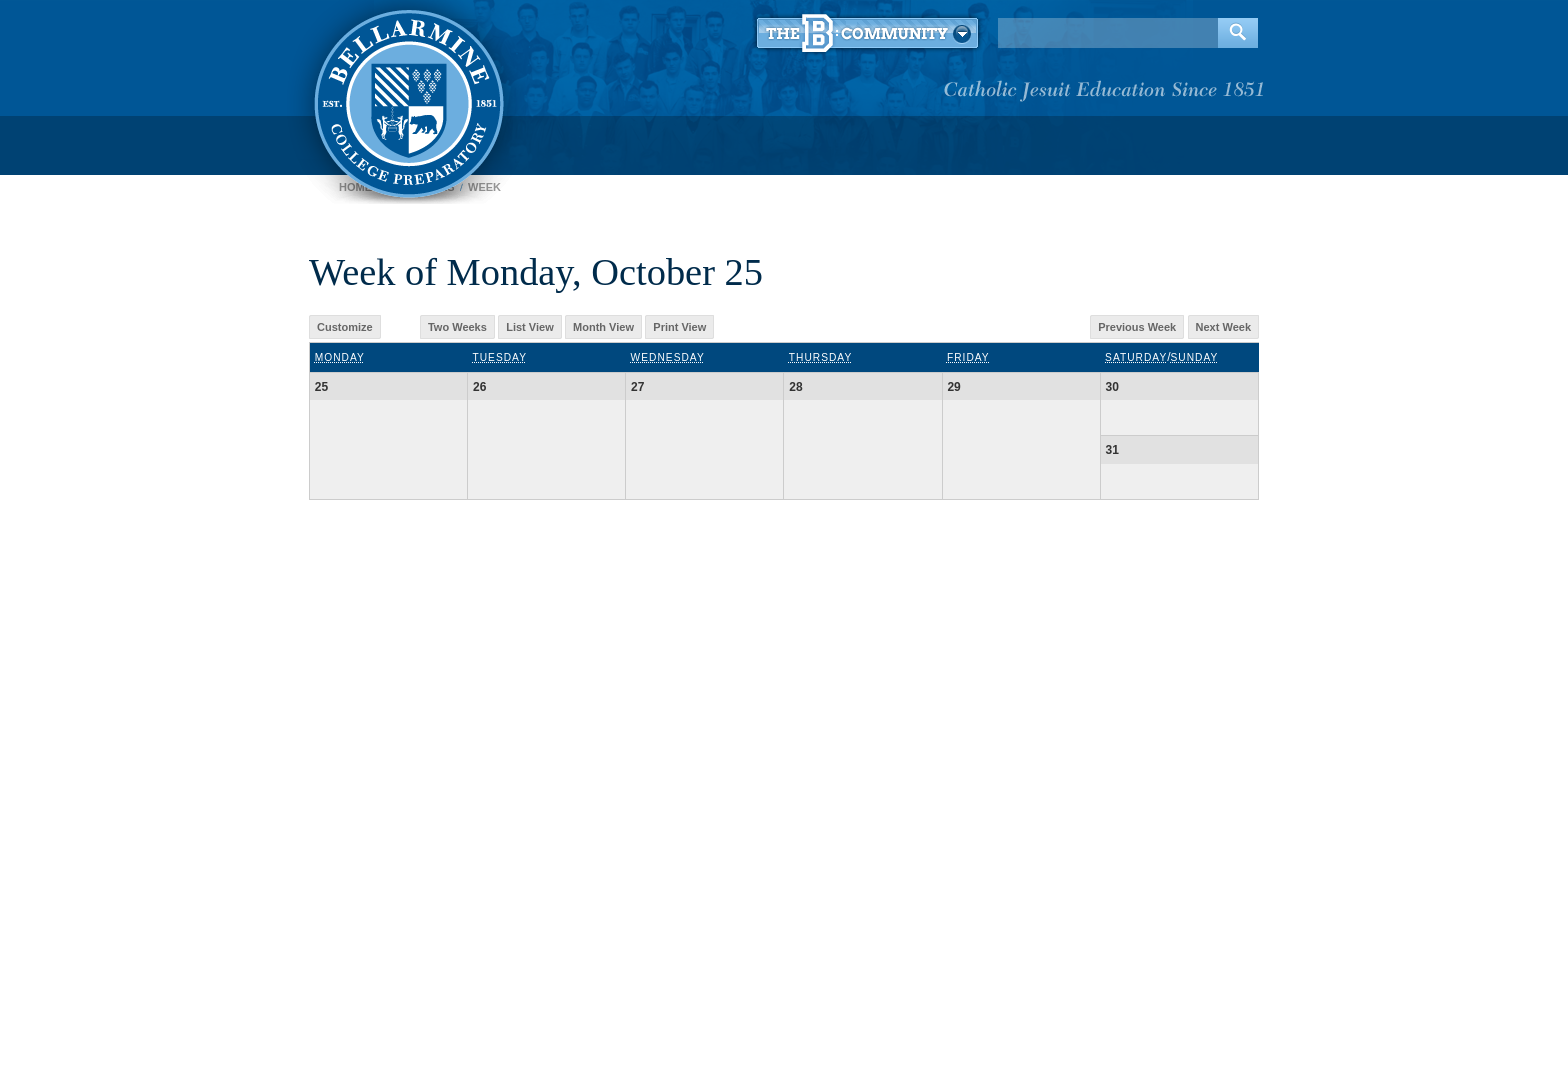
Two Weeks (457, 327)
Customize (345, 327)
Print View (679, 327)
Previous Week (1137, 327)
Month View (603, 327)
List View (529, 327)
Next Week (1223, 327)
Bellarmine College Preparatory (406, 100)
